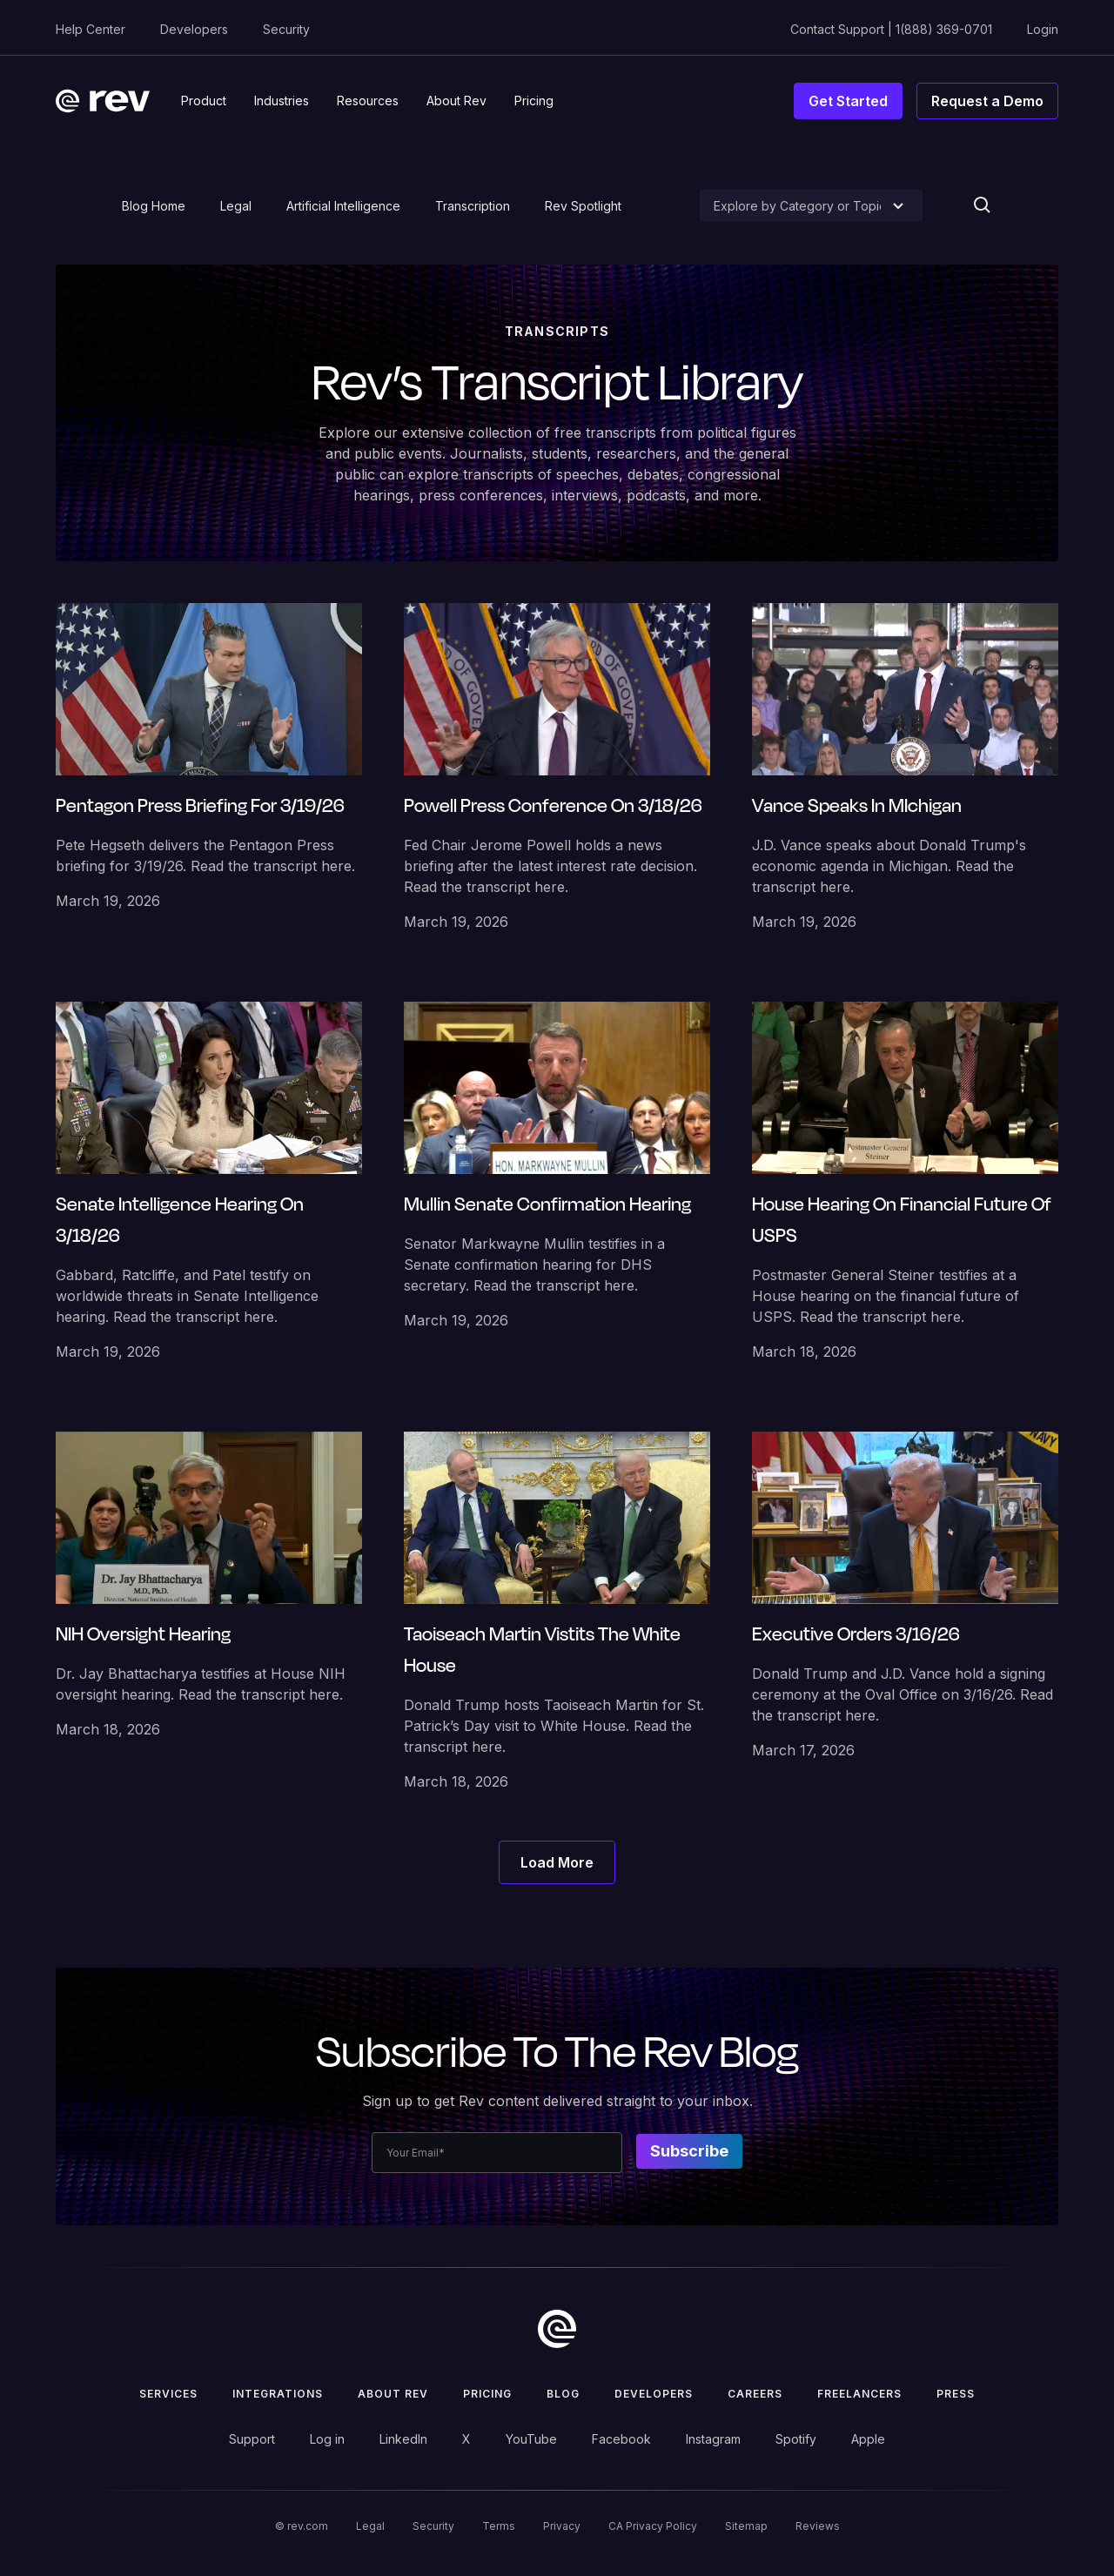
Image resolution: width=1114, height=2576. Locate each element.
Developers (194, 29)
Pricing (487, 2393)
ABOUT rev (393, 2393)
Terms (498, 2525)
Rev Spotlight (583, 205)
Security (286, 29)
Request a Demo (987, 101)
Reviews (817, 2525)
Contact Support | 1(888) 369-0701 (891, 29)
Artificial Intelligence (343, 205)
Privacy (561, 2525)
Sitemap (746, 2525)
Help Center (90, 29)
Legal (236, 205)
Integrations (277, 2393)
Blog (563, 2393)
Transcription (472, 205)
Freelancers (859, 2393)
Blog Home (153, 205)
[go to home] (557, 2329)
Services (168, 2393)
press (955, 2393)
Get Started (848, 101)
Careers (755, 2393)
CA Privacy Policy (652, 2525)
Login (1042, 29)
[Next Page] (557, 1862)
